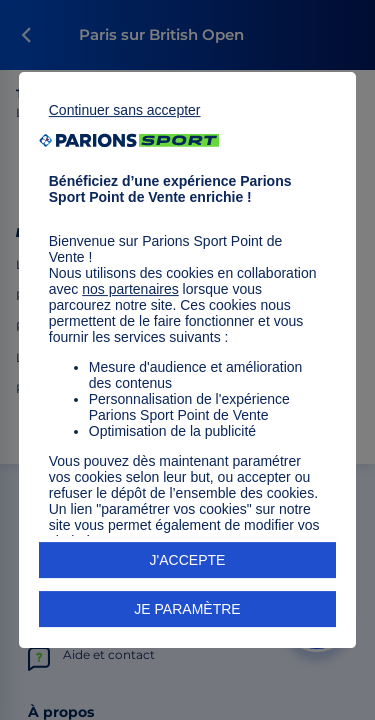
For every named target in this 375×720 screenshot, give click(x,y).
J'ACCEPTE (188, 560)
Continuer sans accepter (125, 110)
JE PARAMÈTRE (187, 609)
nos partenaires (130, 289)
